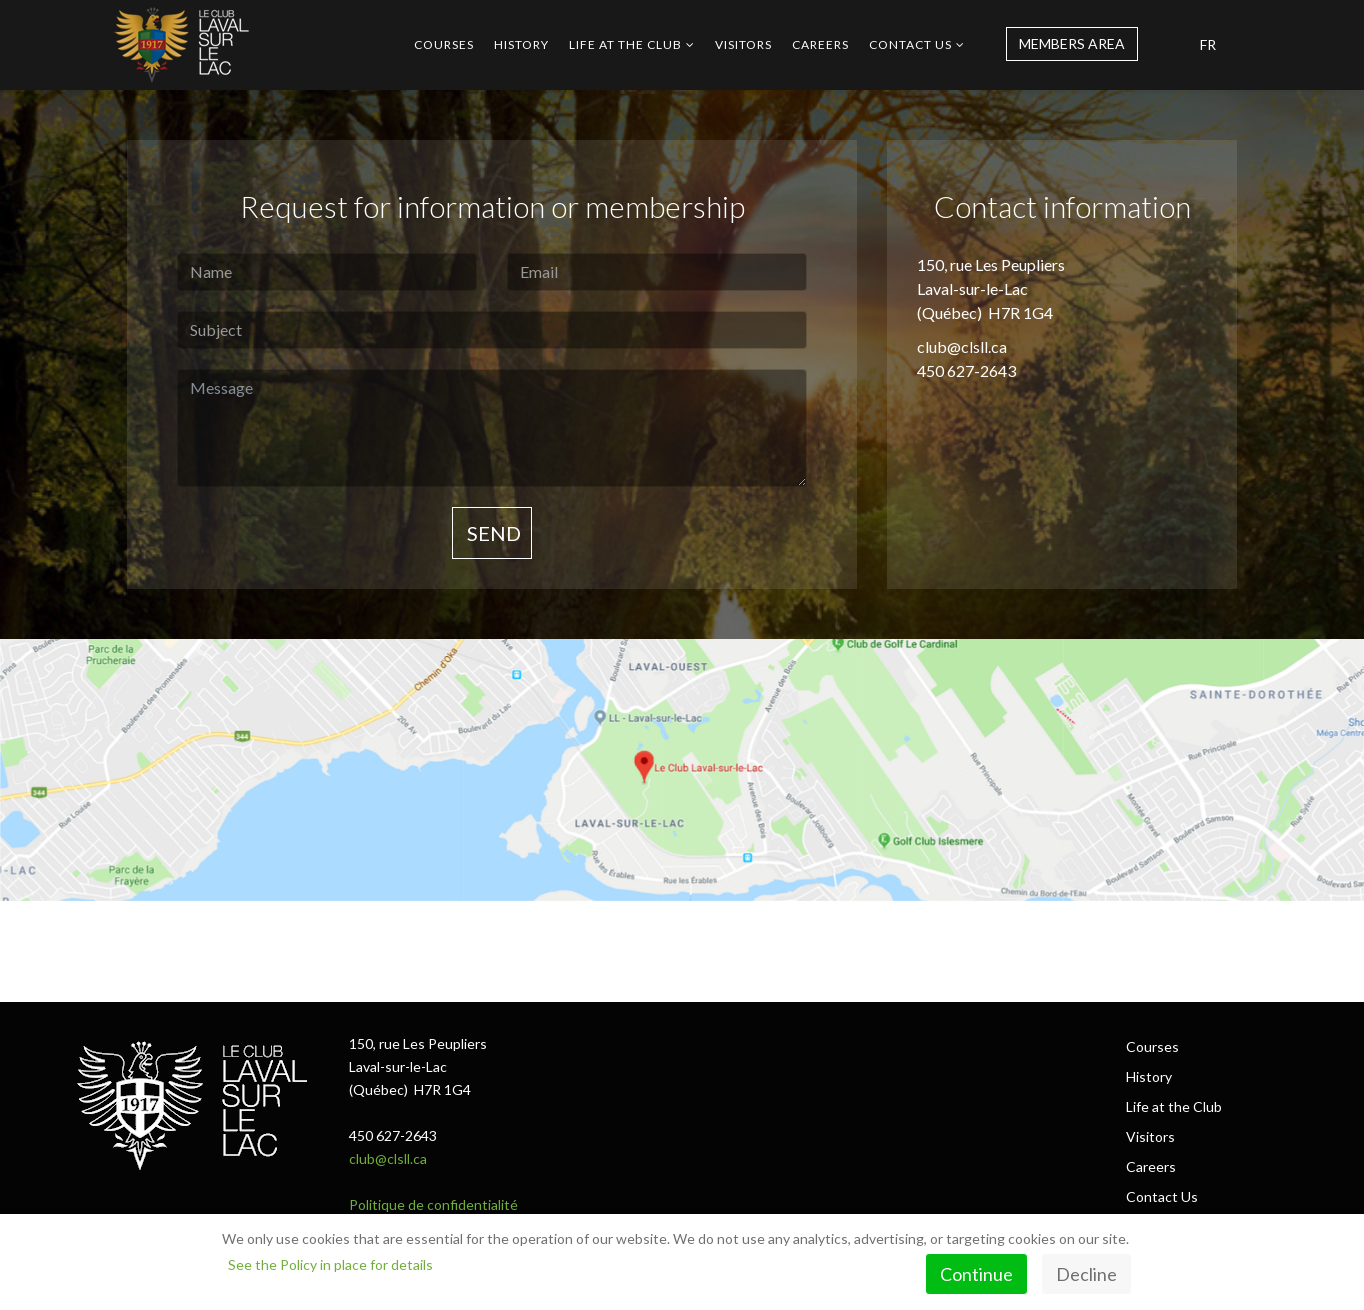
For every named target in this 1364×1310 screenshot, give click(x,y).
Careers (820, 44)
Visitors (743, 44)
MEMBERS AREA (1072, 43)
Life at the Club (625, 44)
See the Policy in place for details (330, 1264)
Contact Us (910, 44)
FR (1208, 44)
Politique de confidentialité (433, 1204)
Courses (444, 44)
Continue (976, 1274)
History (521, 44)
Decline (1086, 1274)
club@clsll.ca (388, 1158)
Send (492, 533)
